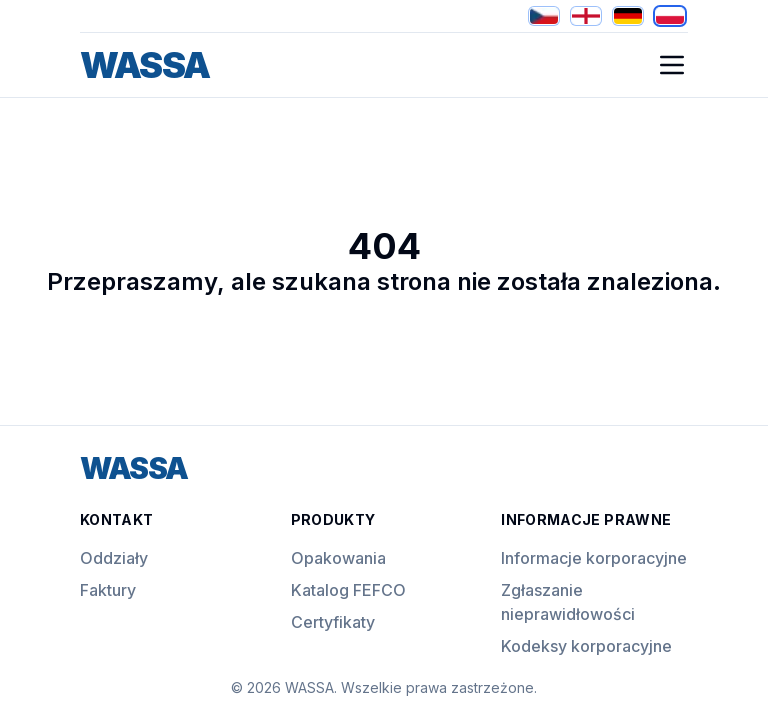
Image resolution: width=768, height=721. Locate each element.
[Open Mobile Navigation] (672, 65)
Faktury (108, 590)
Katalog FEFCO (348, 590)
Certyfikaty (333, 622)
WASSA (144, 65)
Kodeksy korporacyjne (586, 646)
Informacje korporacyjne (594, 558)
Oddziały (114, 558)
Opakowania (338, 558)
